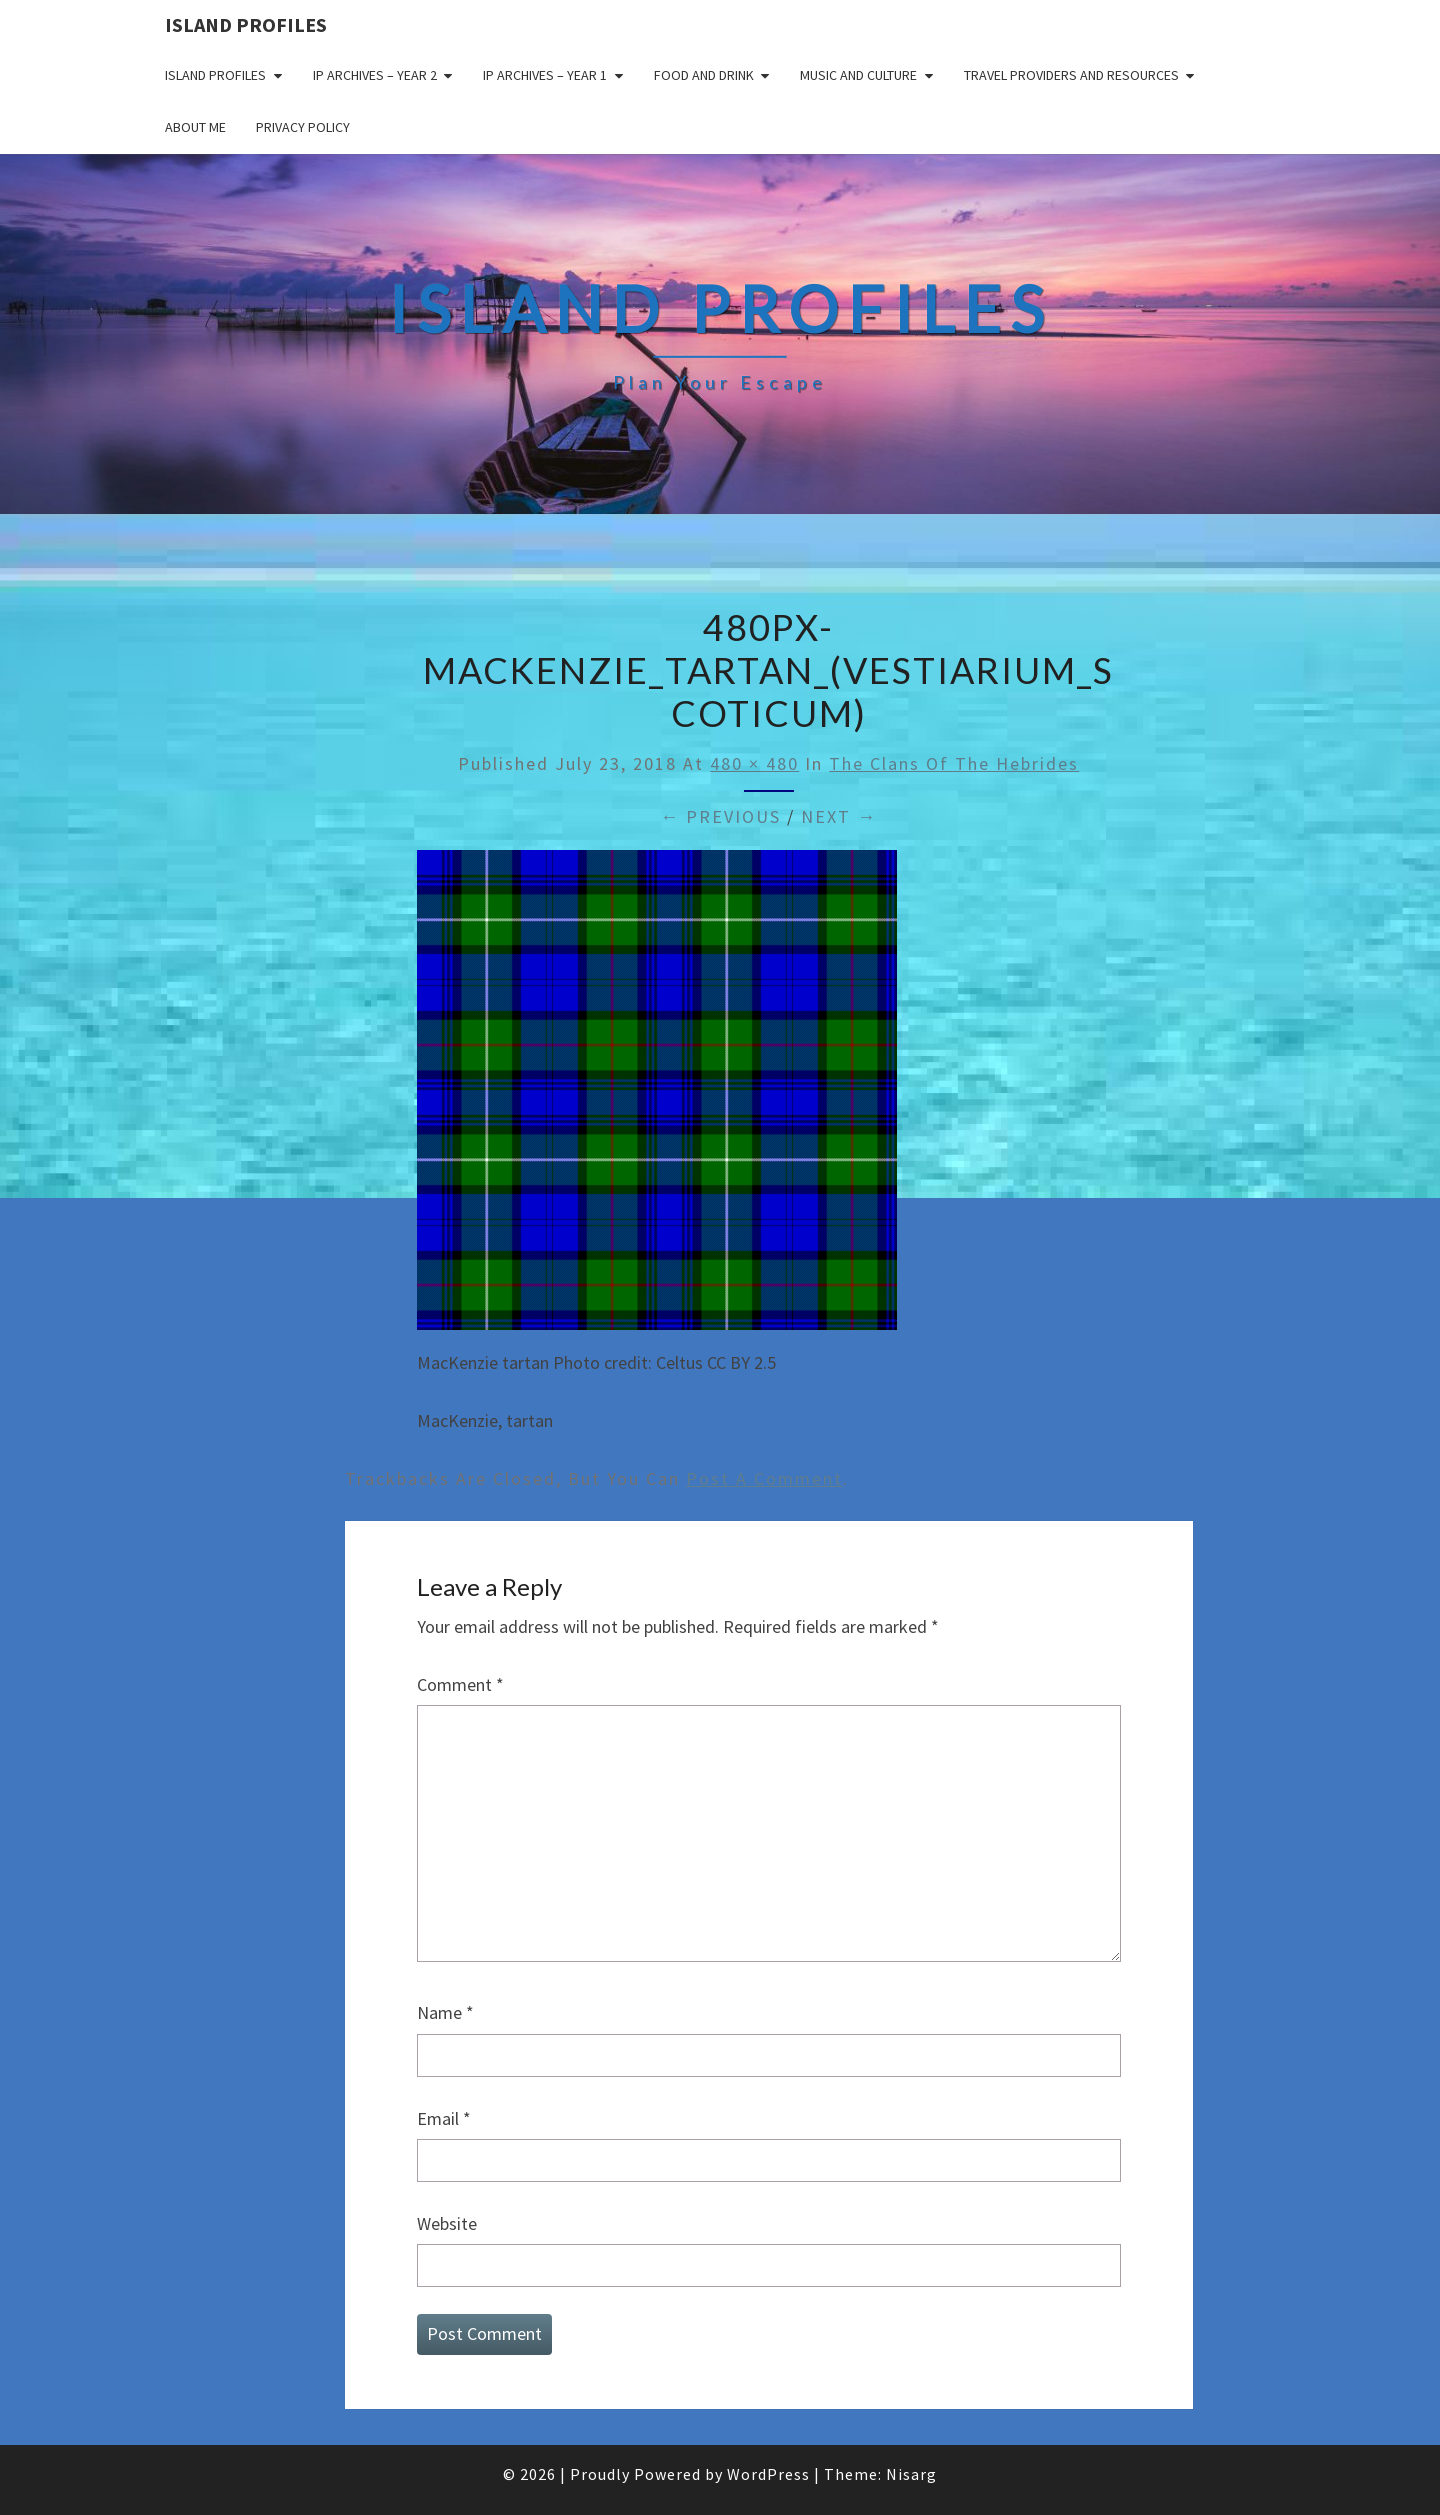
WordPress (768, 2474)
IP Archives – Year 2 (375, 75)
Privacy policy (303, 127)
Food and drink (704, 75)
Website (447, 2223)
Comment (460, 1684)
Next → (839, 816)
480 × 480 (754, 763)
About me (195, 127)
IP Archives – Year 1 (545, 75)
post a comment (764, 1478)
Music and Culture (858, 75)
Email (444, 2118)
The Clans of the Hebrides (954, 763)
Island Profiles (246, 24)
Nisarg (911, 2474)
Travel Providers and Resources (1071, 75)
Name (445, 2012)
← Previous (720, 816)
